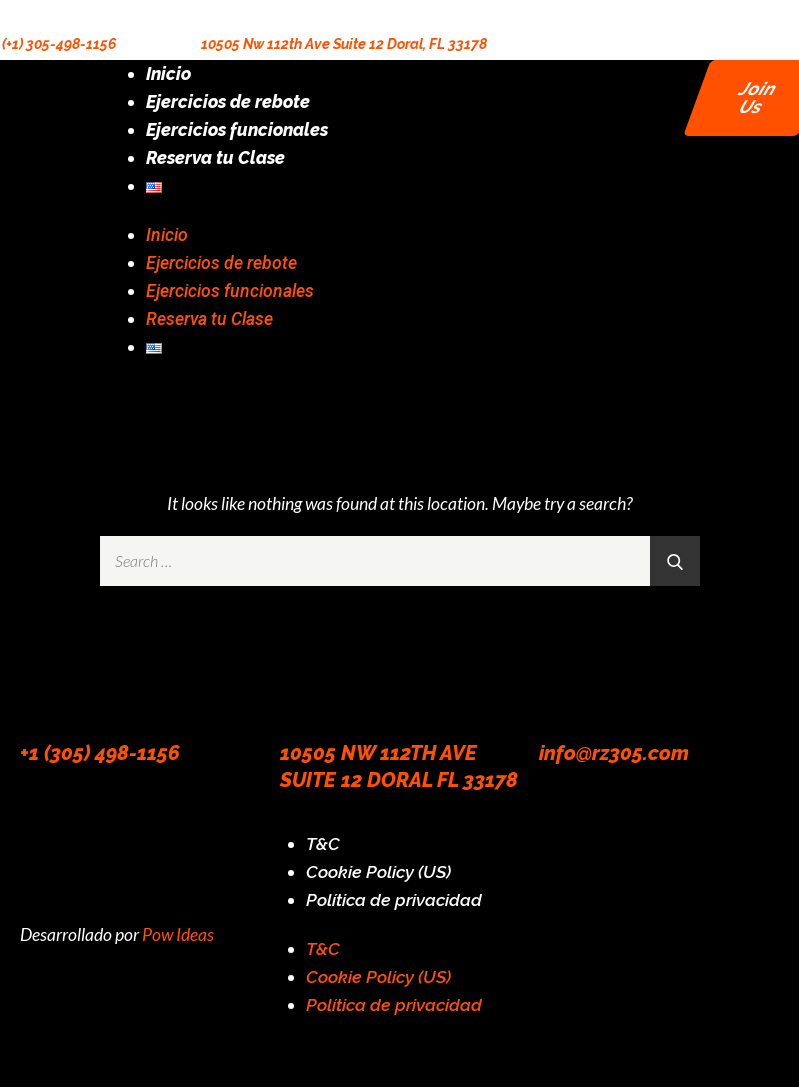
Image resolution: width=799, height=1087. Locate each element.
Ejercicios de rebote (228, 101)
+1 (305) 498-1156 (100, 753)
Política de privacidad (394, 899)
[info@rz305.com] (564, 691)
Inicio (168, 73)
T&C (323, 843)
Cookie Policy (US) (378, 871)
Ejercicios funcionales (237, 129)
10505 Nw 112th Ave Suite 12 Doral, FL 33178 (344, 44)
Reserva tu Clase (215, 157)
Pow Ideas (178, 934)
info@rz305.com (614, 753)
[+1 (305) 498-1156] (45, 691)
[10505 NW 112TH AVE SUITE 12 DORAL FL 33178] (305, 691)
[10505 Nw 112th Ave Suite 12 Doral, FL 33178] (210, 13)
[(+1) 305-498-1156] (11, 13)
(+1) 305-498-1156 (59, 44)
